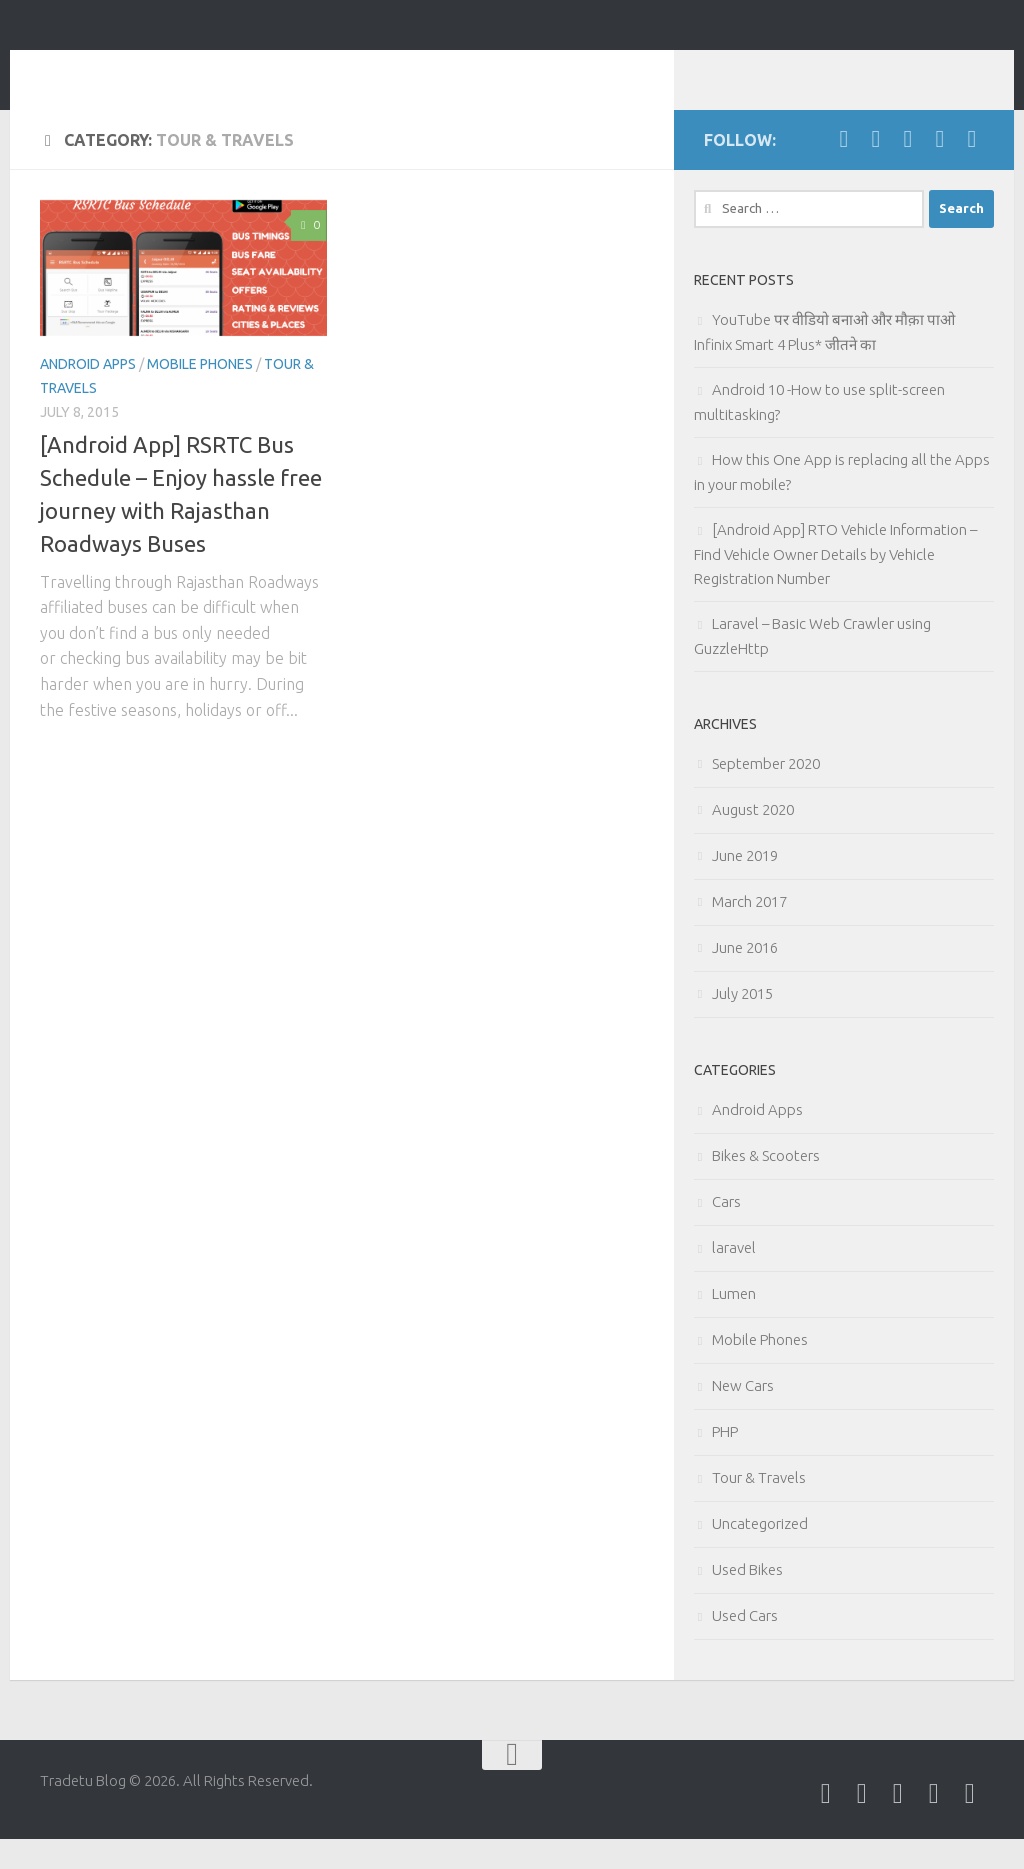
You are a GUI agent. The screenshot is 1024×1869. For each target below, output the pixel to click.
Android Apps (88, 394)
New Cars (743, 1415)
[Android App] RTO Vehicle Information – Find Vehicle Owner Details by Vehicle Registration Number (835, 584)
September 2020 (766, 793)
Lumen (734, 1323)
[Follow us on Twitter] (876, 169)
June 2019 (745, 885)
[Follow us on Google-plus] (940, 169)
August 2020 (753, 839)
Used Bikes (747, 1599)
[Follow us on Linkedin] (908, 169)
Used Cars (745, 1645)
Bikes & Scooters (766, 1185)
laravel (734, 1277)
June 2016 (745, 977)
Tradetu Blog (166, 69)
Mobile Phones (200, 394)
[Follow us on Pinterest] (972, 169)
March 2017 (749, 931)
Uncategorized (760, 1553)
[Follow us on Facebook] (844, 169)
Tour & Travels (759, 1507)
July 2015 (742, 1023)
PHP (725, 1461)
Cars (726, 1231)
